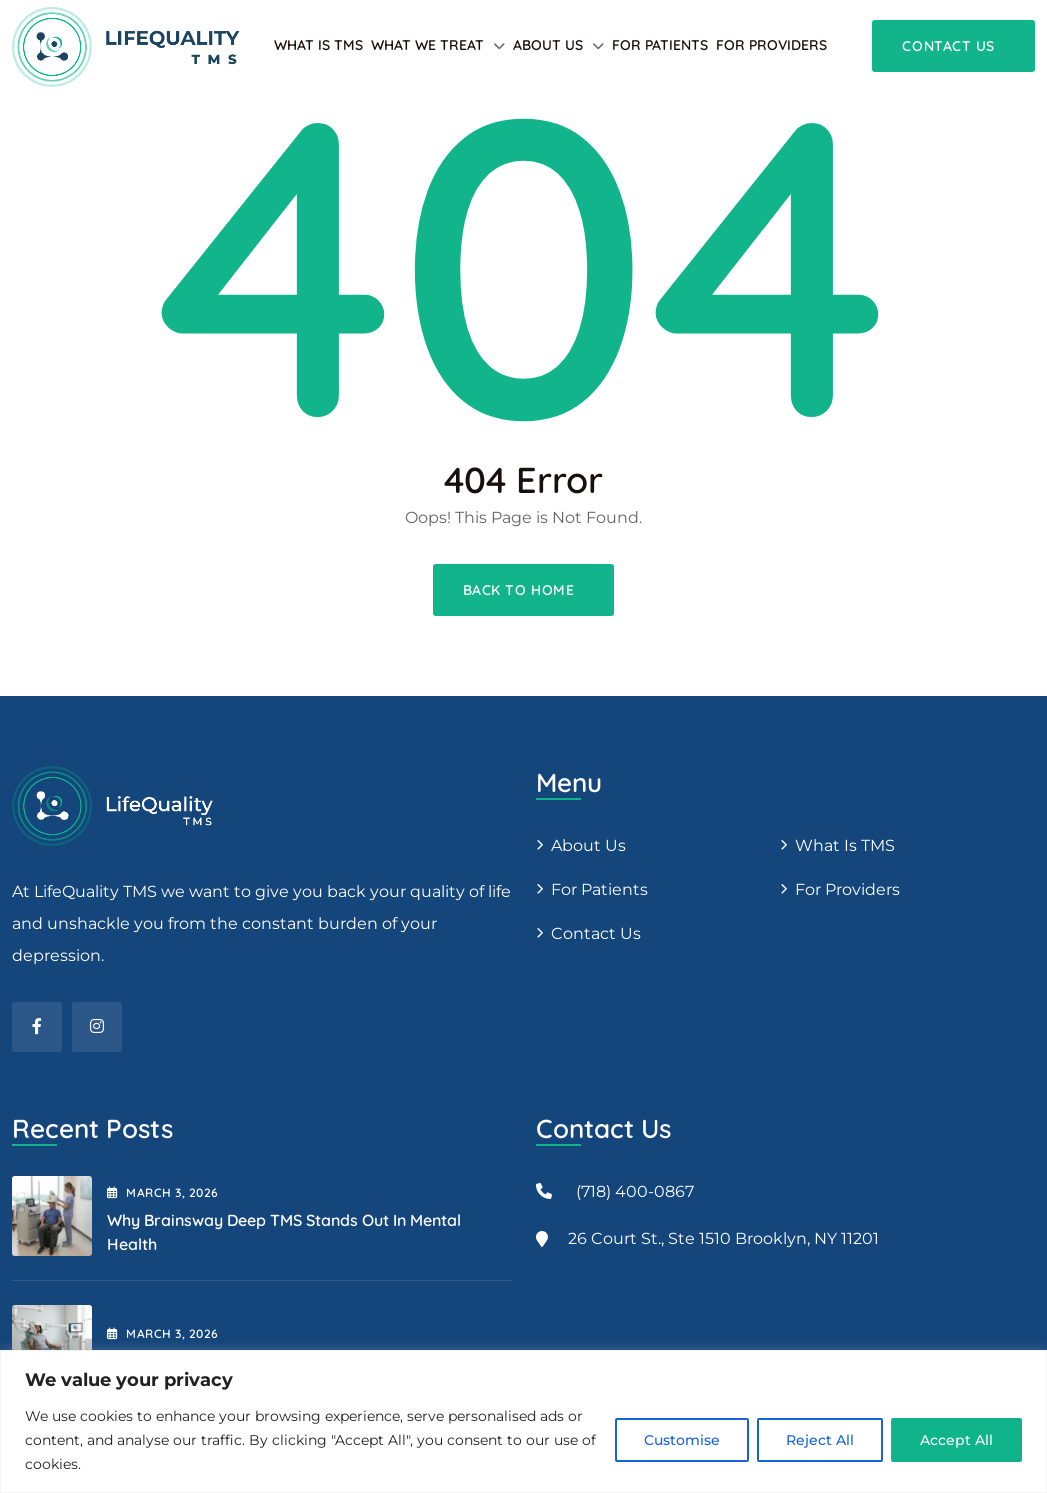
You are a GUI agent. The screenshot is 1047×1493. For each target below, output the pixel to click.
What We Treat (427, 45)
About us (588, 845)
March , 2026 (163, 1192)
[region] (523, 1421)
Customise (682, 1440)
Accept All (956, 1440)
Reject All (820, 1440)
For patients (660, 45)
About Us (548, 45)
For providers (771, 45)
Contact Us (596, 933)
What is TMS (318, 45)
